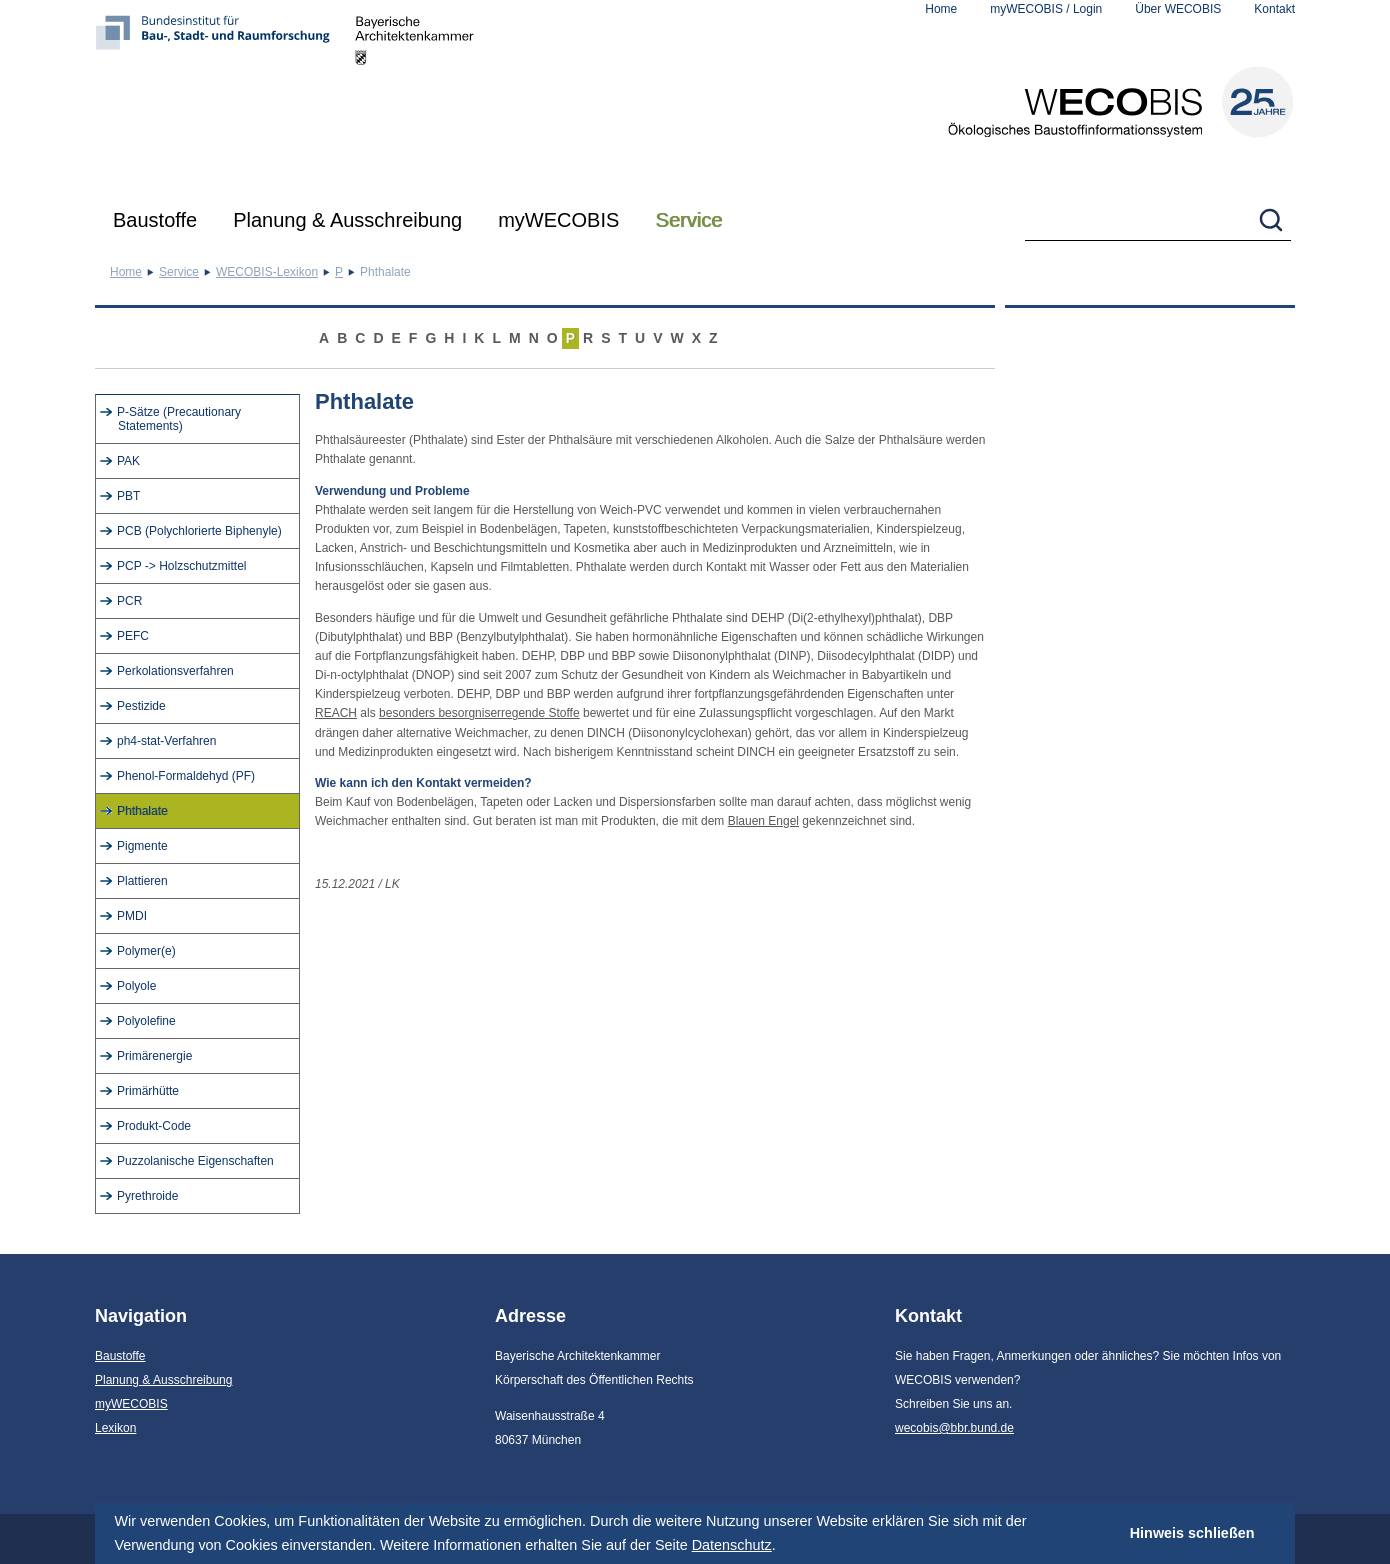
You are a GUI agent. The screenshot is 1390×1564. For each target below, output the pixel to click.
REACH (336, 713)
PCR (129, 601)
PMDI (132, 916)
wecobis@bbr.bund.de (954, 1428)
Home (941, 9)
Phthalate (142, 811)
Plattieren (142, 881)
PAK (128, 461)
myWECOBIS (558, 220)
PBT (128, 496)
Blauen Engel (763, 821)
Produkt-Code (154, 1126)
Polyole (136, 986)
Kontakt (1274, 9)
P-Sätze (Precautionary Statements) (179, 419)
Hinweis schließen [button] (1192, 1533)
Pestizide (141, 706)
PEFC (133, 636)
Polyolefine (146, 1021)
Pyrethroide (147, 1196)
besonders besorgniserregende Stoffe (479, 713)
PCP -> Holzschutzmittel (182, 566)
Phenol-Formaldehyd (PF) (186, 776)
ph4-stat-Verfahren (166, 741)
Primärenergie (154, 1056)
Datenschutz (732, 1545)
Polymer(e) (146, 951)
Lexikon (115, 1428)
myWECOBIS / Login (1046, 9)
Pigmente (142, 846)
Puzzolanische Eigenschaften (195, 1161)
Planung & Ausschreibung (347, 220)
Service (688, 220)
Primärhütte (148, 1091)
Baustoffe (155, 220)
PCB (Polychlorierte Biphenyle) (199, 531)
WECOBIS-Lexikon (267, 272)
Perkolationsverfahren (175, 671)
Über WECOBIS (1178, 9)
